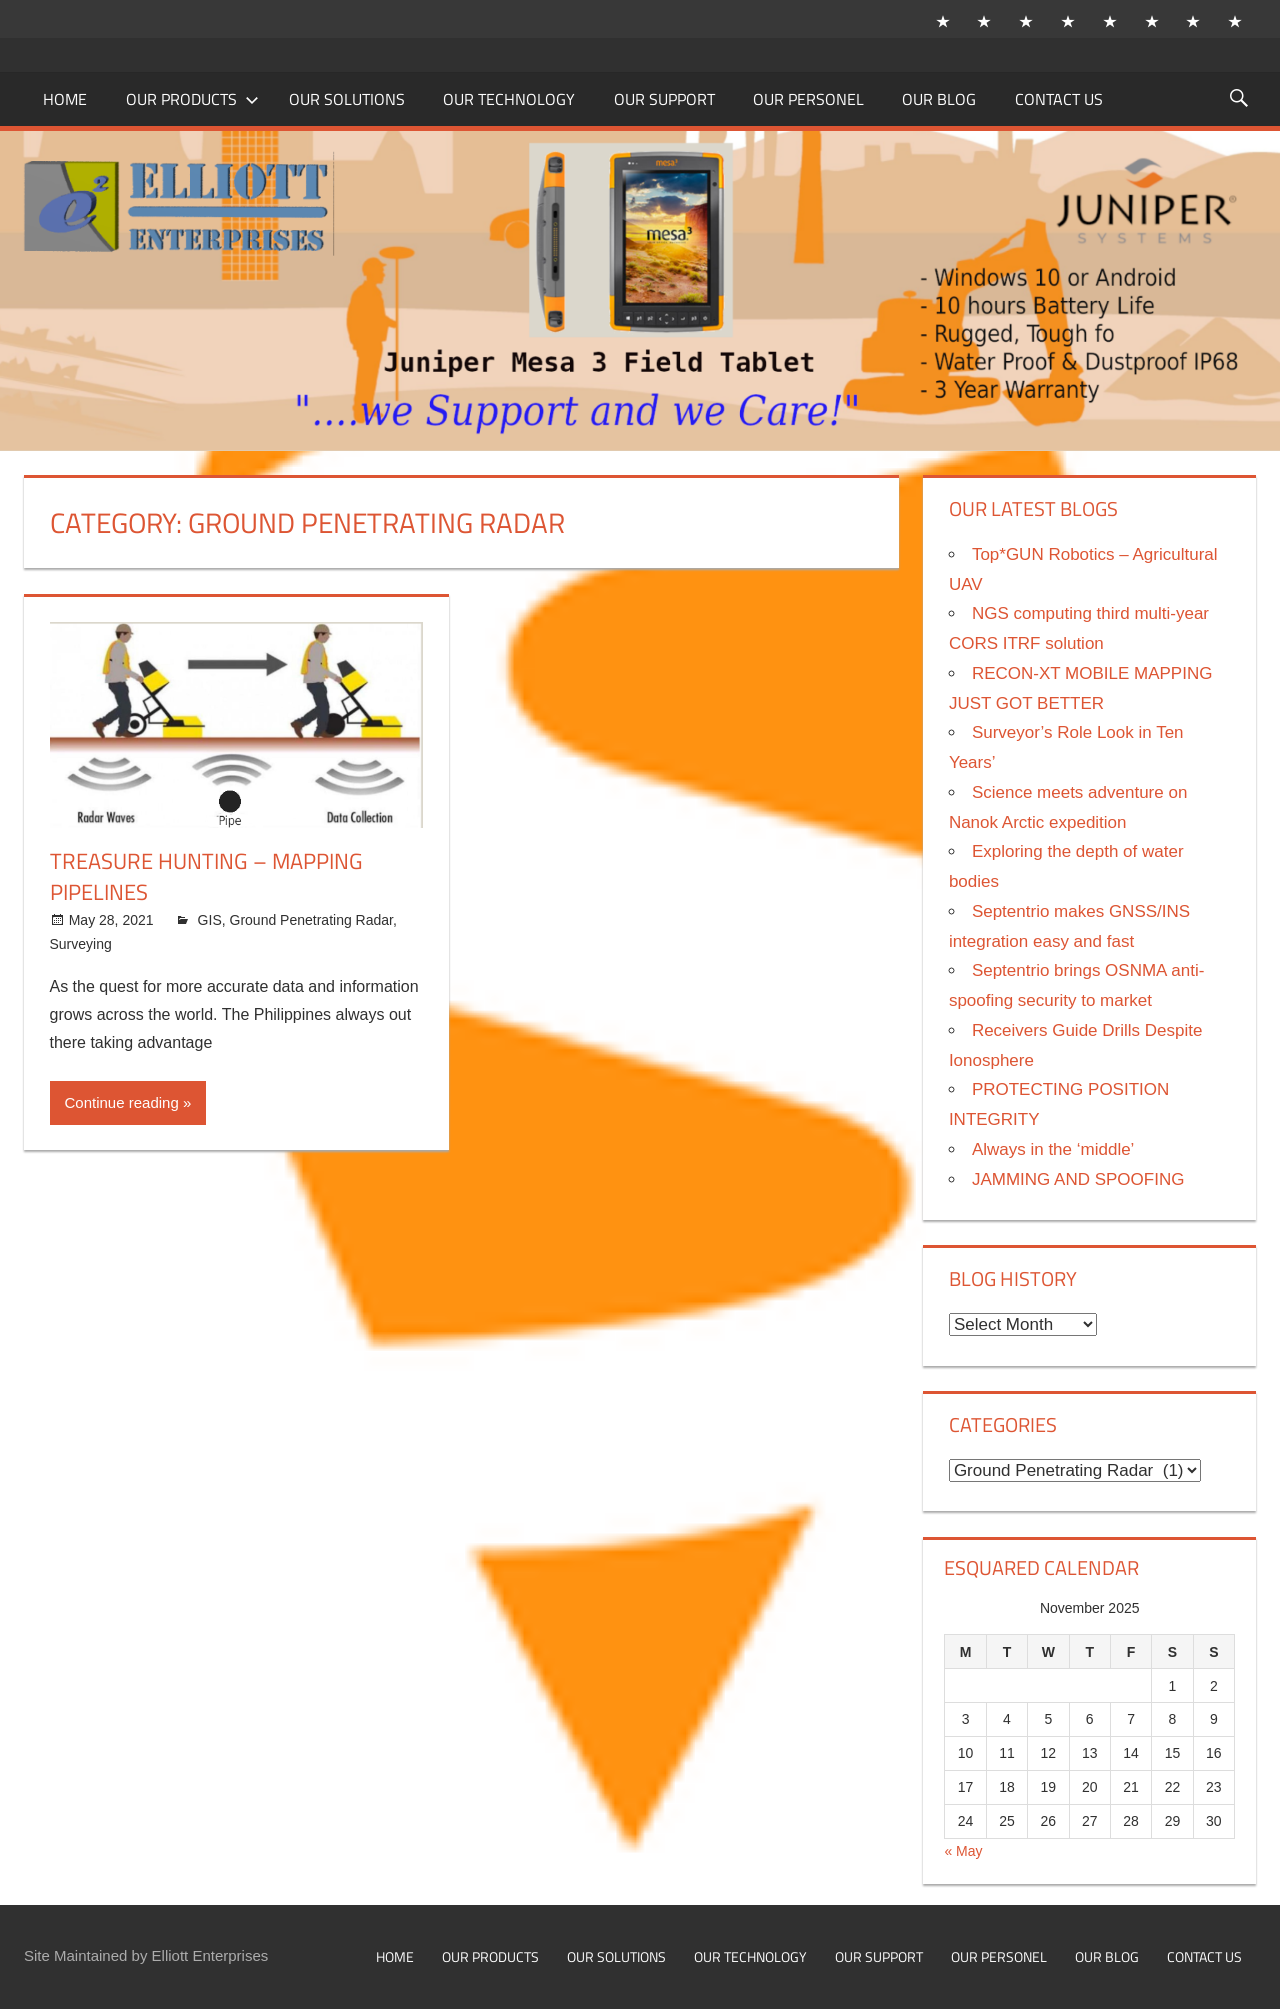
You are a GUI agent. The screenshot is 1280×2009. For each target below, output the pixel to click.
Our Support (664, 99)
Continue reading (122, 1102)
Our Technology (509, 99)
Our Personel (808, 99)
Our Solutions (347, 99)
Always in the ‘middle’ (1053, 1149)
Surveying (81, 944)
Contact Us (1059, 99)
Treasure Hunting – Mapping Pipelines (206, 876)
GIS (210, 920)
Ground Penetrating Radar (311, 920)
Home (65, 99)
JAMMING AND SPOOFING (1078, 1179)
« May (963, 1851)
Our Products (192, 99)
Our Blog (939, 99)
